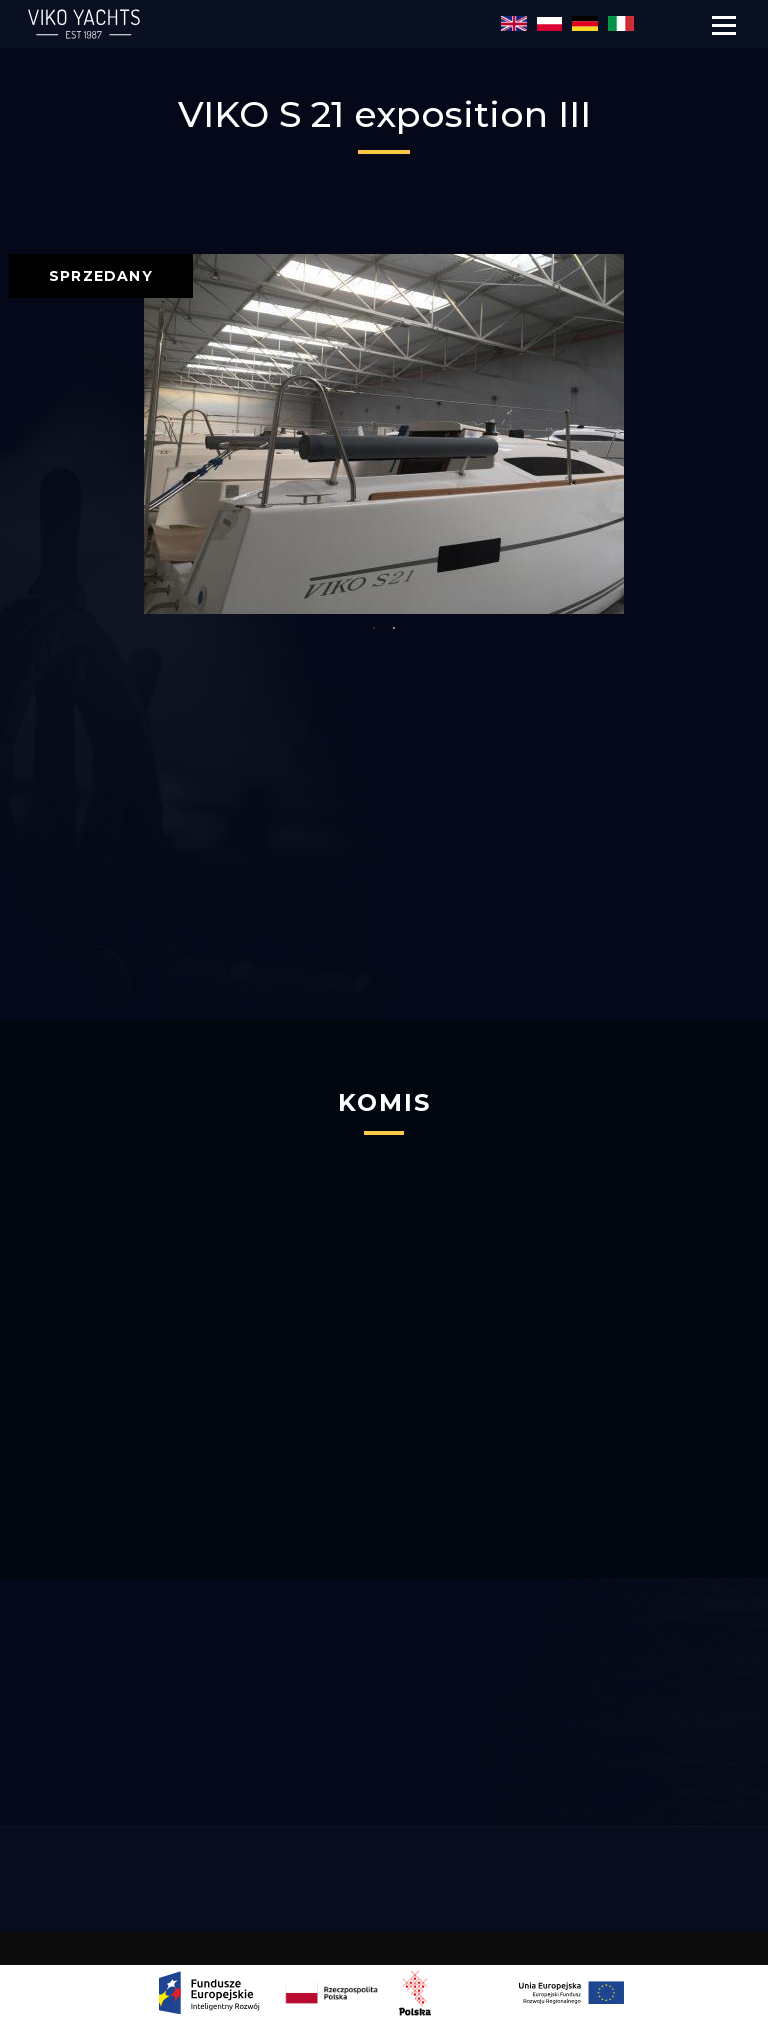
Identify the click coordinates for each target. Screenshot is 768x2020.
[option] (384, 434)
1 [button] (374, 629)
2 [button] (394, 629)
